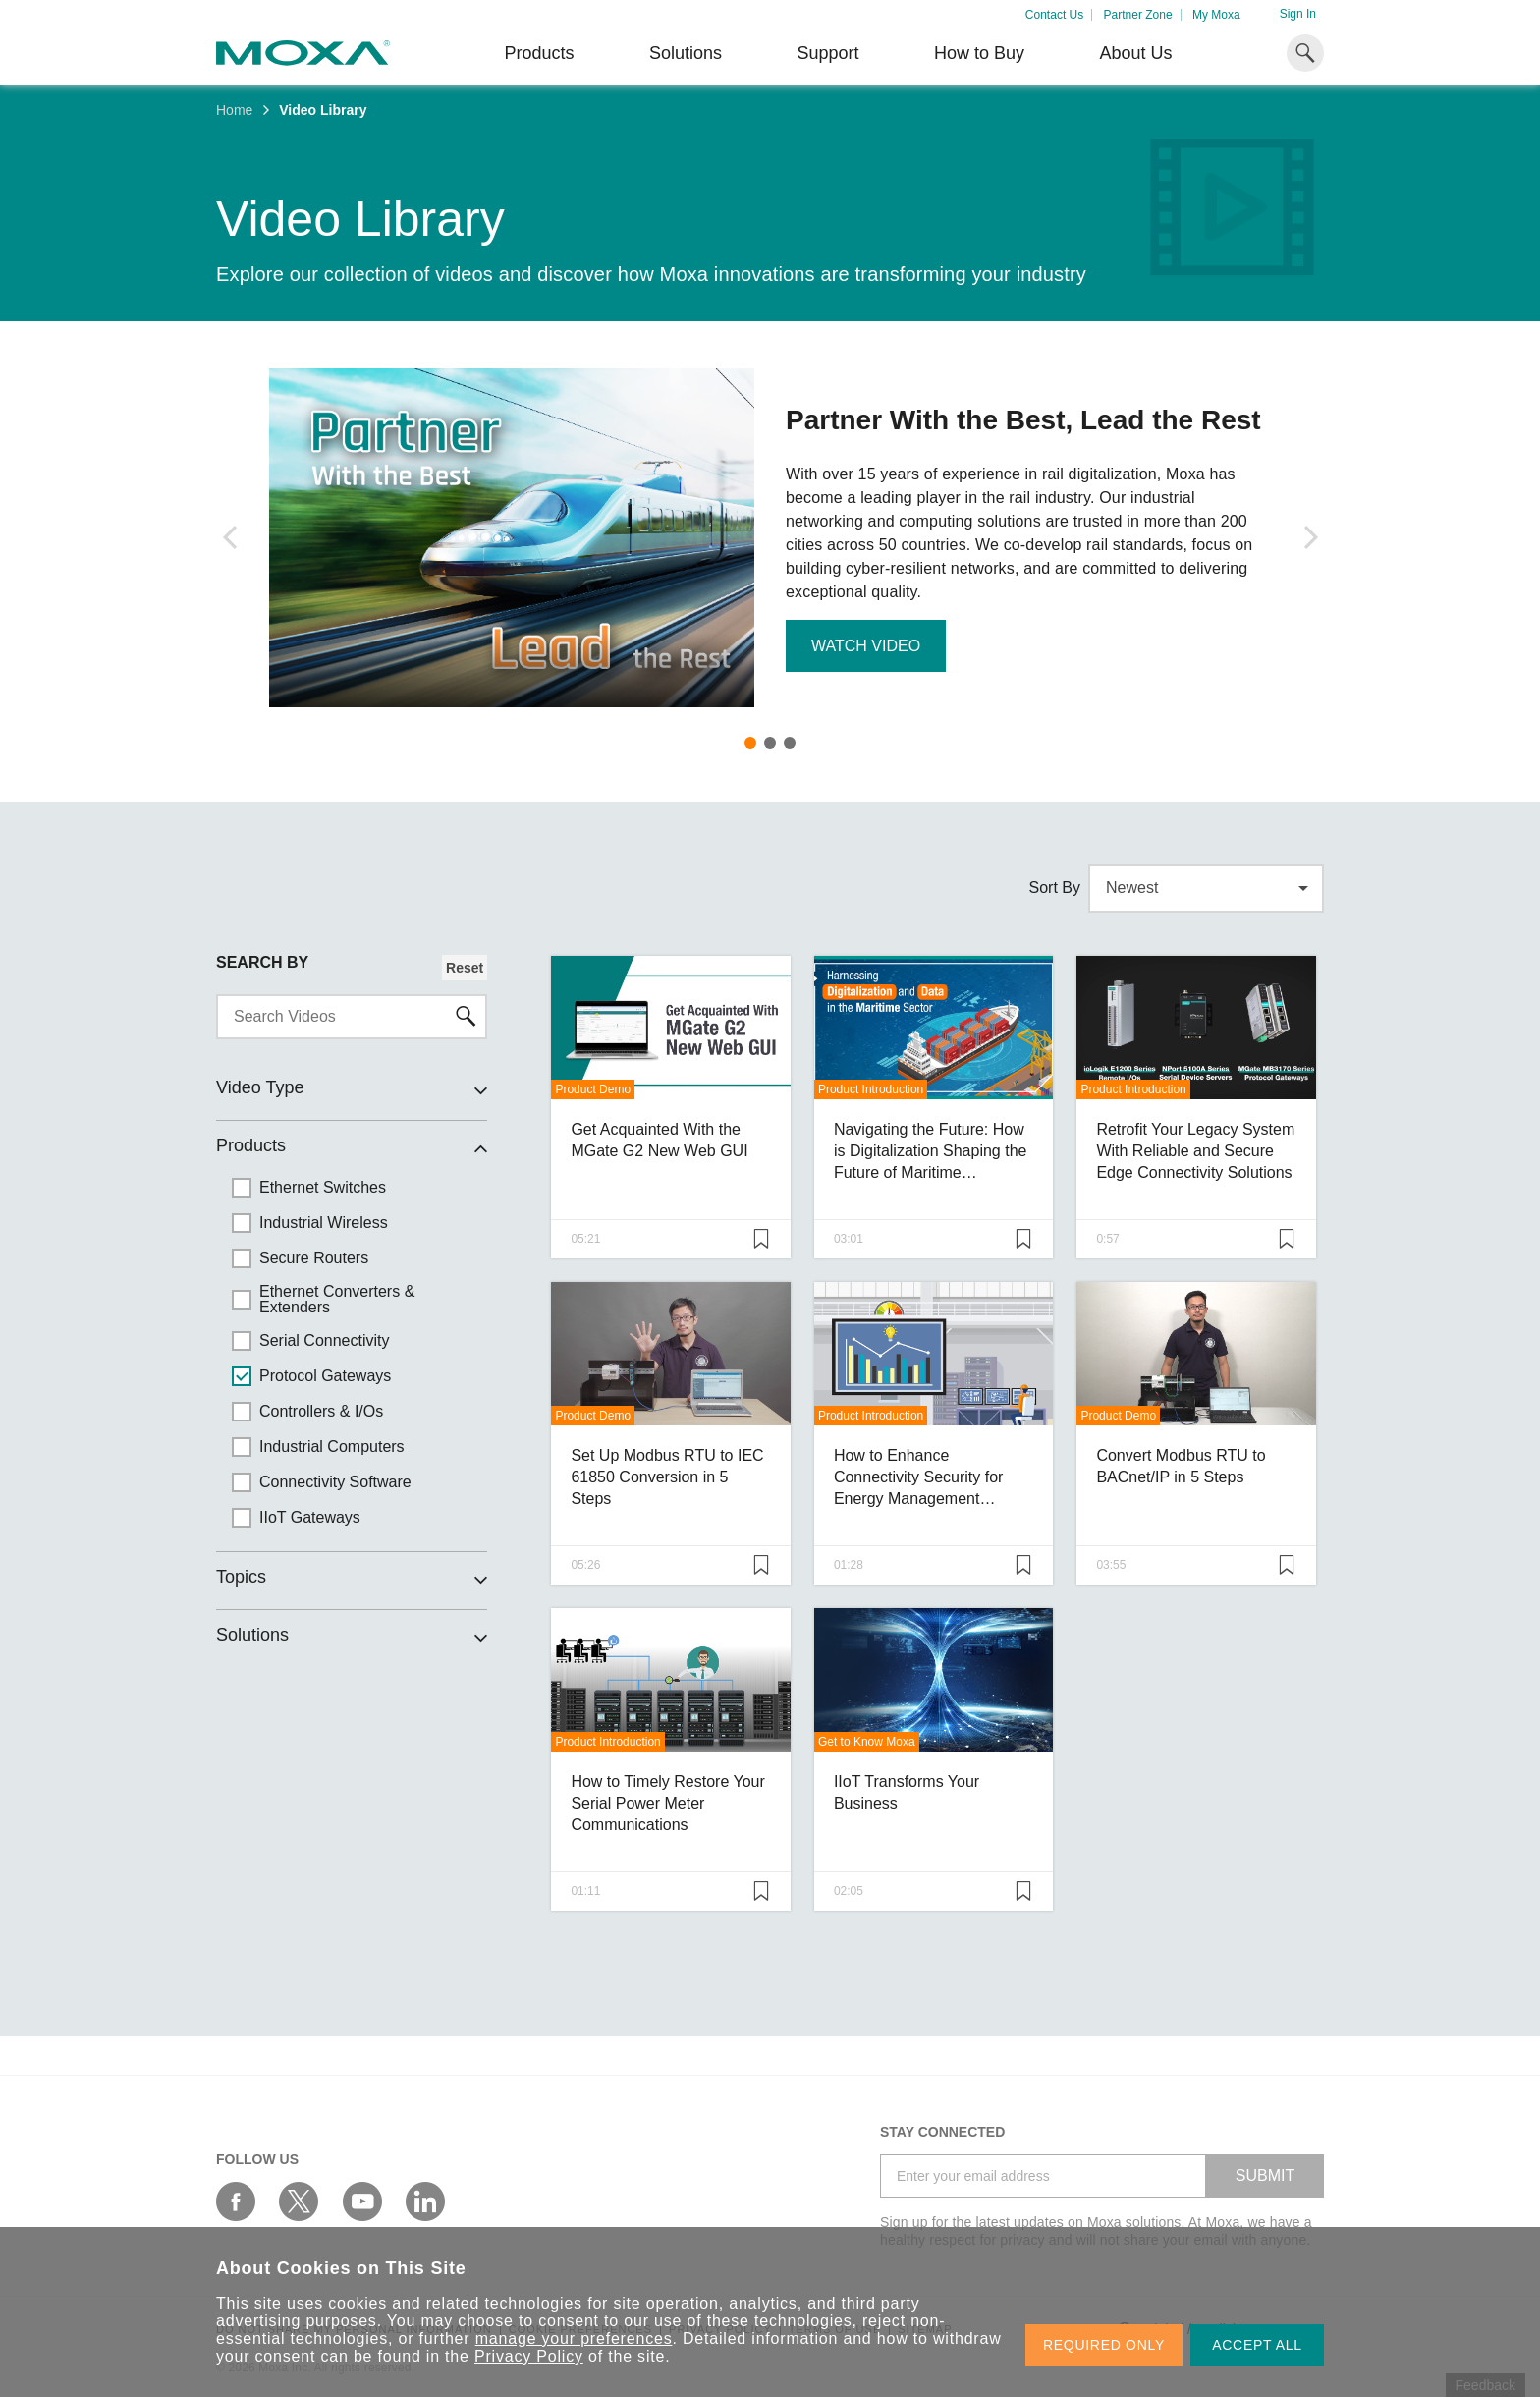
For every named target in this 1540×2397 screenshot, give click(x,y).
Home (234, 110)
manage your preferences (574, 2338)
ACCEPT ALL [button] (1257, 2345)
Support (827, 53)
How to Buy (979, 53)
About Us (1135, 53)
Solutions (685, 53)
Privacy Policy (528, 2356)
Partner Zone (1138, 15)
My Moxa (1216, 15)
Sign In (1298, 14)
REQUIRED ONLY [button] (1104, 2345)
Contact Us (1054, 15)
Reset (464, 968)
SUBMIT (1265, 2175)
